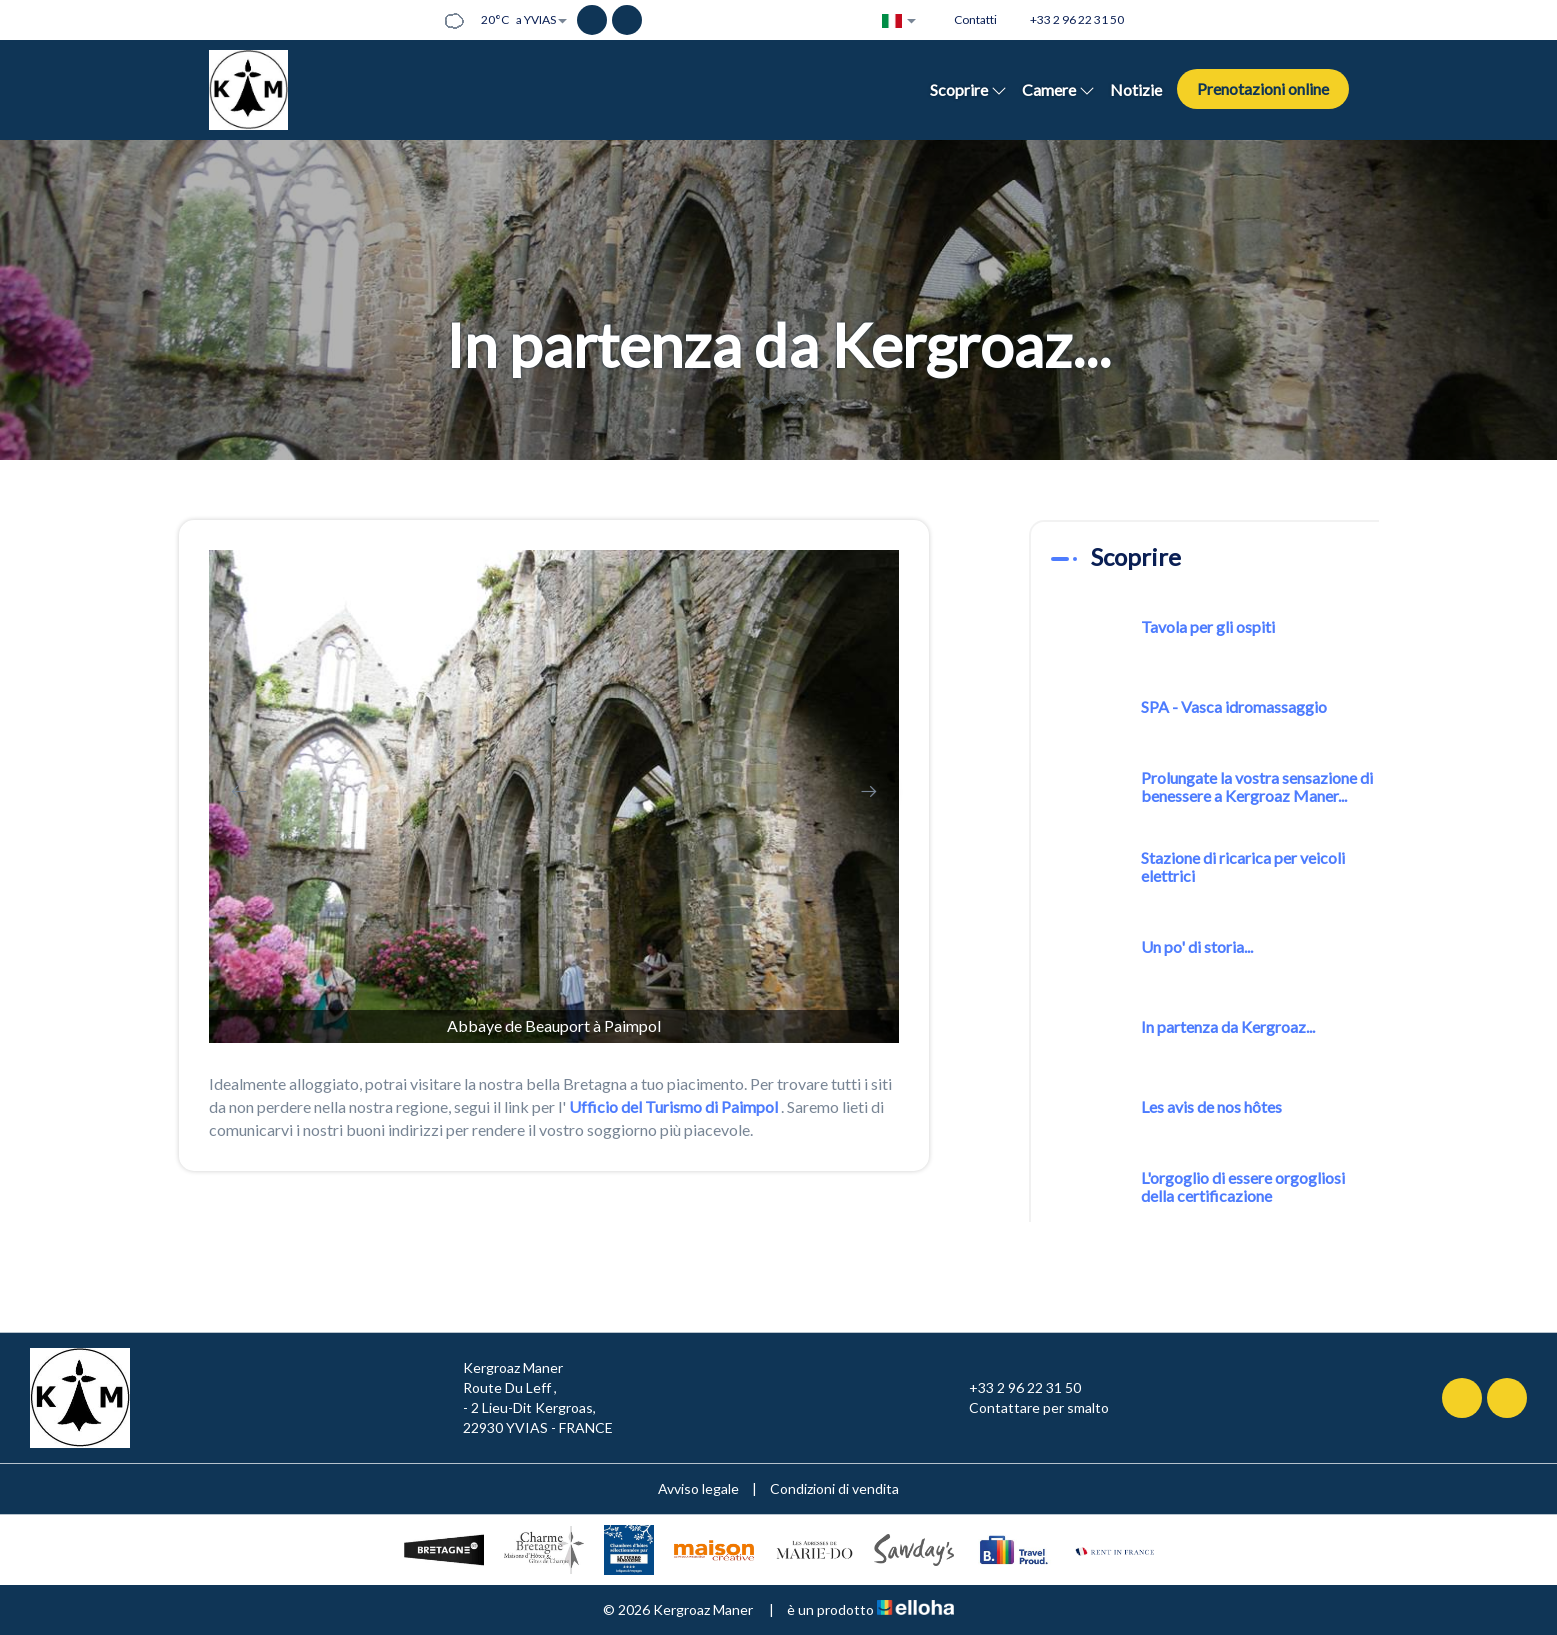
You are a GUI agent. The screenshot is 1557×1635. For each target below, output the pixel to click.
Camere (1058, 89)
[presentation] (239, 791)
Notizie (1136, 89)
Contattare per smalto (1027, 1408)
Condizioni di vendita (834, 1488)
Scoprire (968, 89)
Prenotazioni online (1263, 88)
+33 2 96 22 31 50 (1013, 1388)
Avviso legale (698, 1488)
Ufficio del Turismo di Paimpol (673, 1106)
